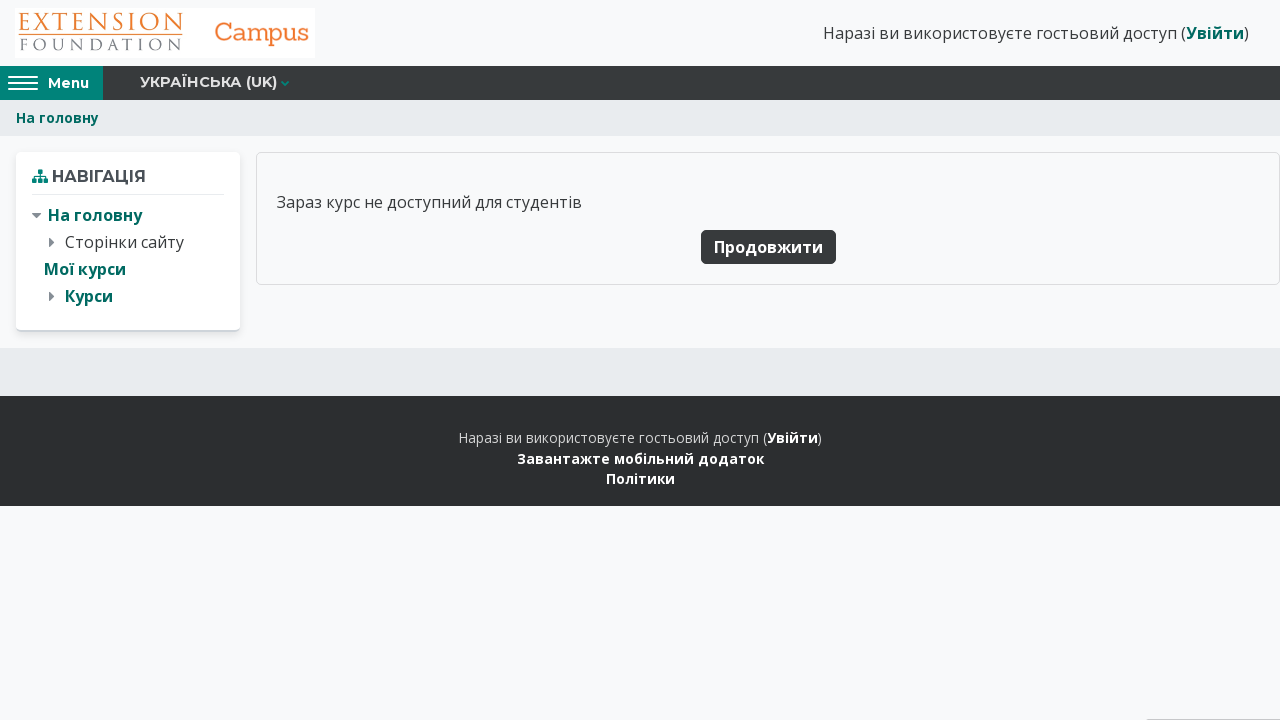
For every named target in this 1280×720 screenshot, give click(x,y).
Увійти (1215, 33)
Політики (640, 478)
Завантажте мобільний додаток (640, 458)
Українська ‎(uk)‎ (208, 82)
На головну (57, 117)
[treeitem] (128, 256)
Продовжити (768, 247)
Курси (89, 296)
